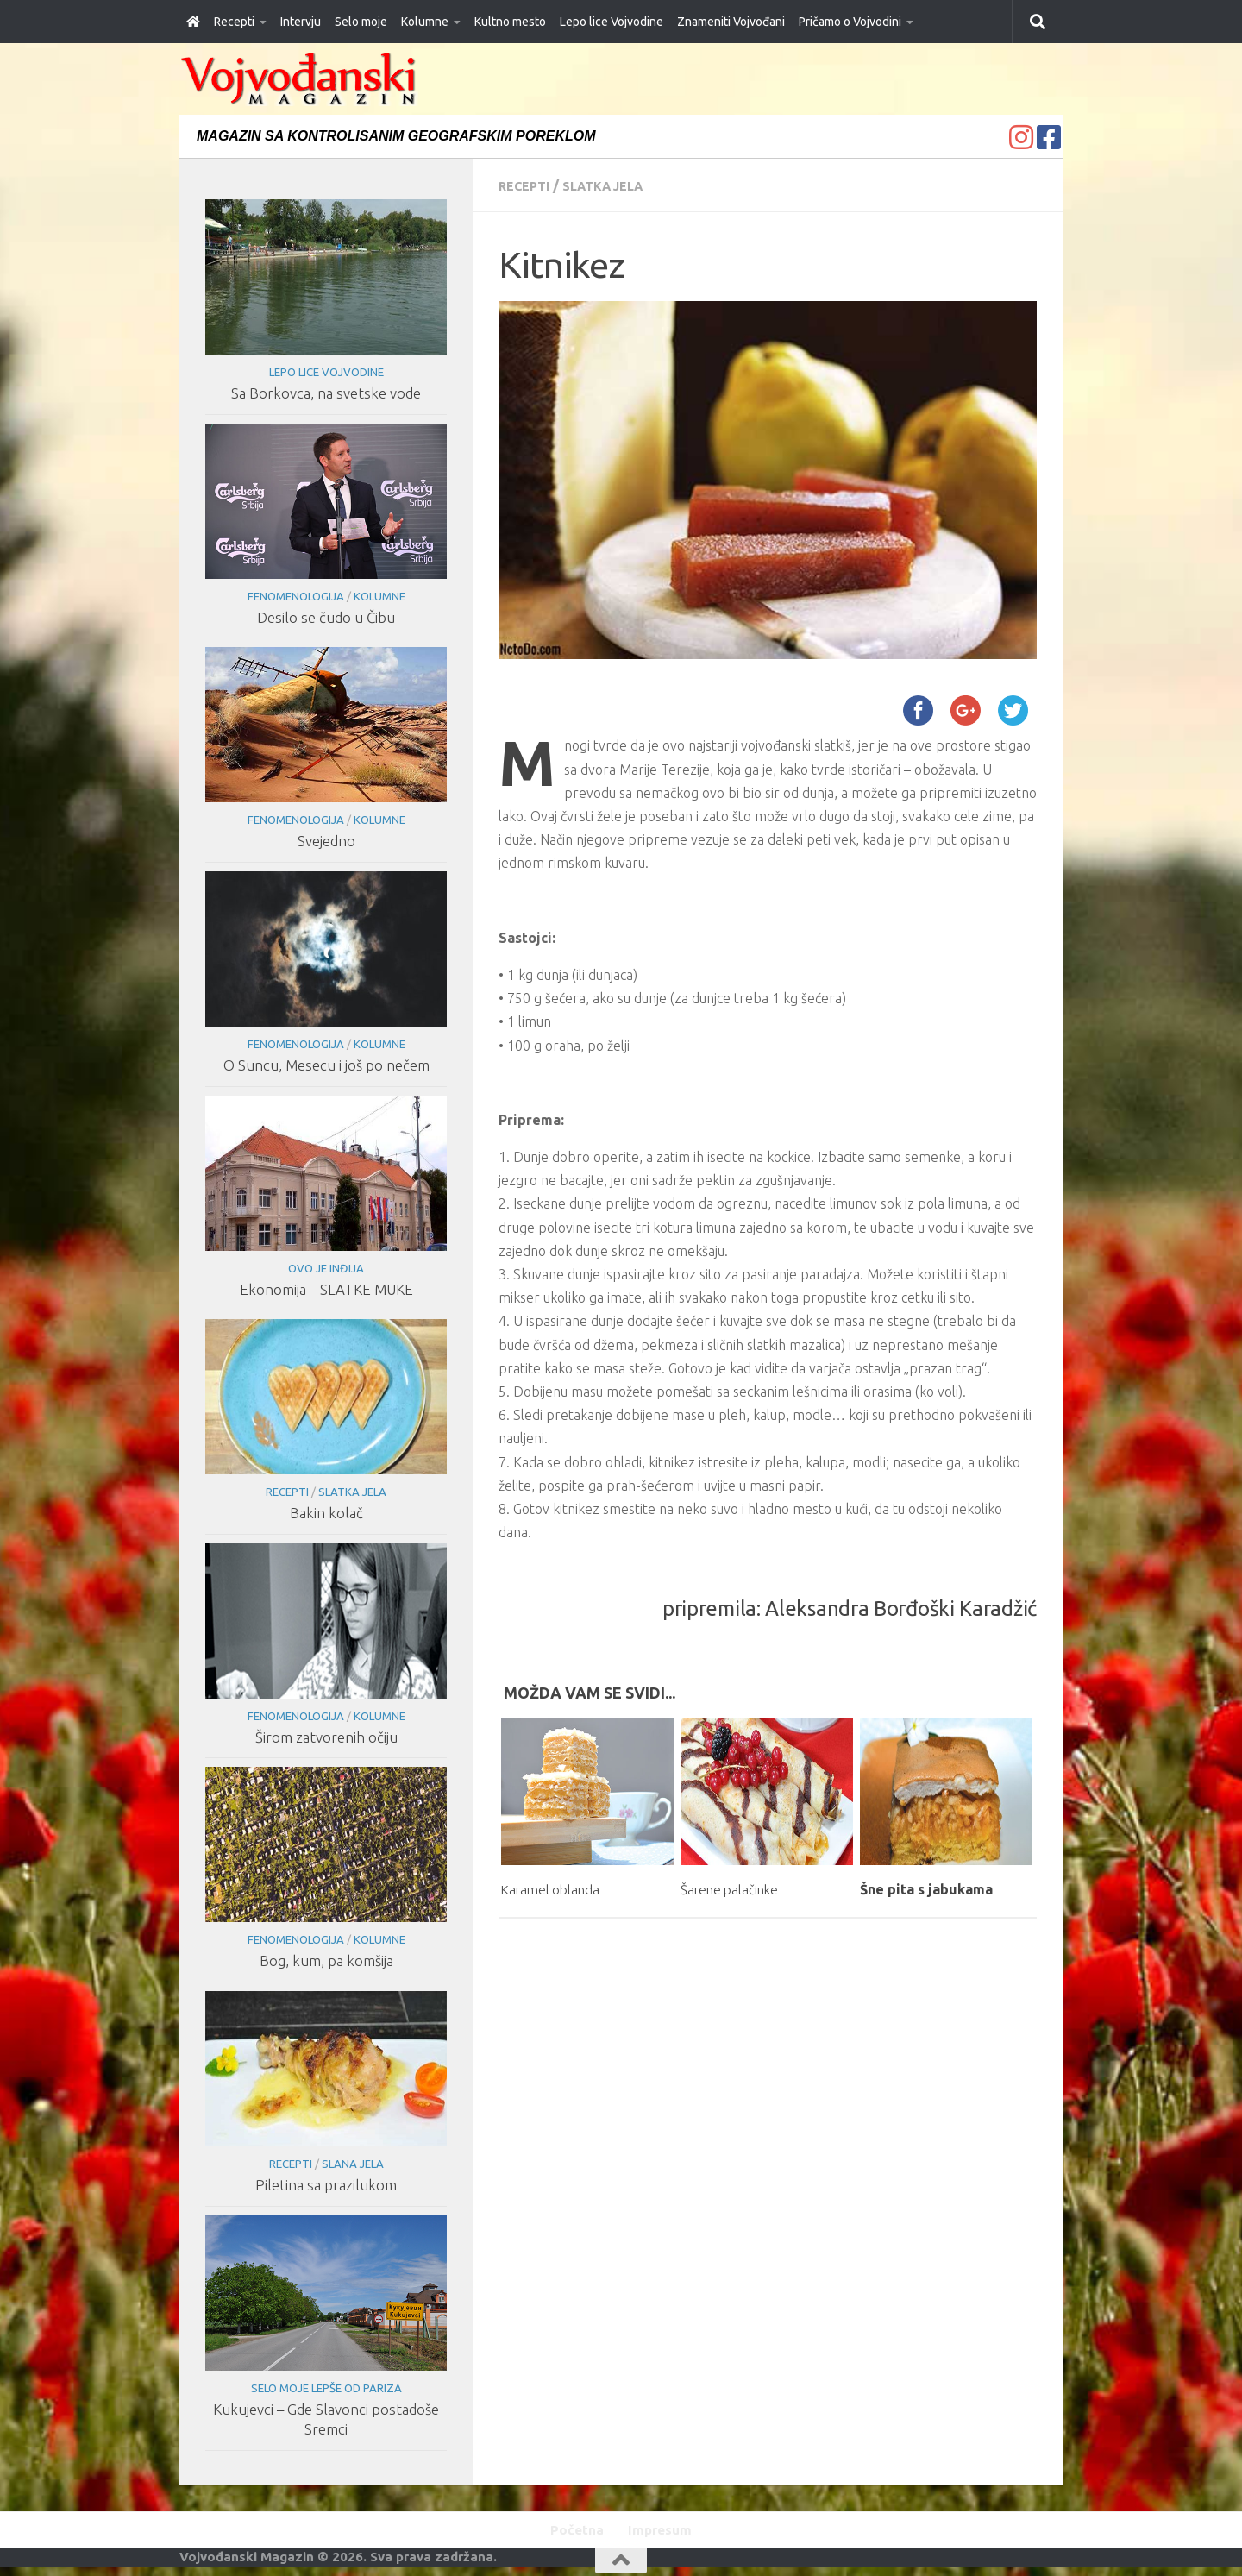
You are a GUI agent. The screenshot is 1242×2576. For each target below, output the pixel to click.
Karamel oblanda (557, 1888)
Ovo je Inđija (326, 1268)
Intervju (300, 21)
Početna (572, 2531)
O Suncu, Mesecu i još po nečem (326, 1065)
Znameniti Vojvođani (731, 21)
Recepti (234, 21)
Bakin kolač (325, 1513)
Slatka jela (615, 185)
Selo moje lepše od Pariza (325, 2388)
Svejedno (325, 840)
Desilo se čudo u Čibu (326, 617)
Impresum (664, 2531)
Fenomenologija (295, 596)
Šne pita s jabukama (926, 1888)
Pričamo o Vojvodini (850, 21)
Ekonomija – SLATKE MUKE (325, 1289)
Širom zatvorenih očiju (325, 1737)
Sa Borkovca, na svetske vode (326, 393)
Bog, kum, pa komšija (325, 1960)
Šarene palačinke (737, 1888)
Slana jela (352, 2164)
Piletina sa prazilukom (326, 2185)
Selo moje (361, 21)
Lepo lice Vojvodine (611, 21)
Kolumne (424, 21)
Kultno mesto (510, 21)
